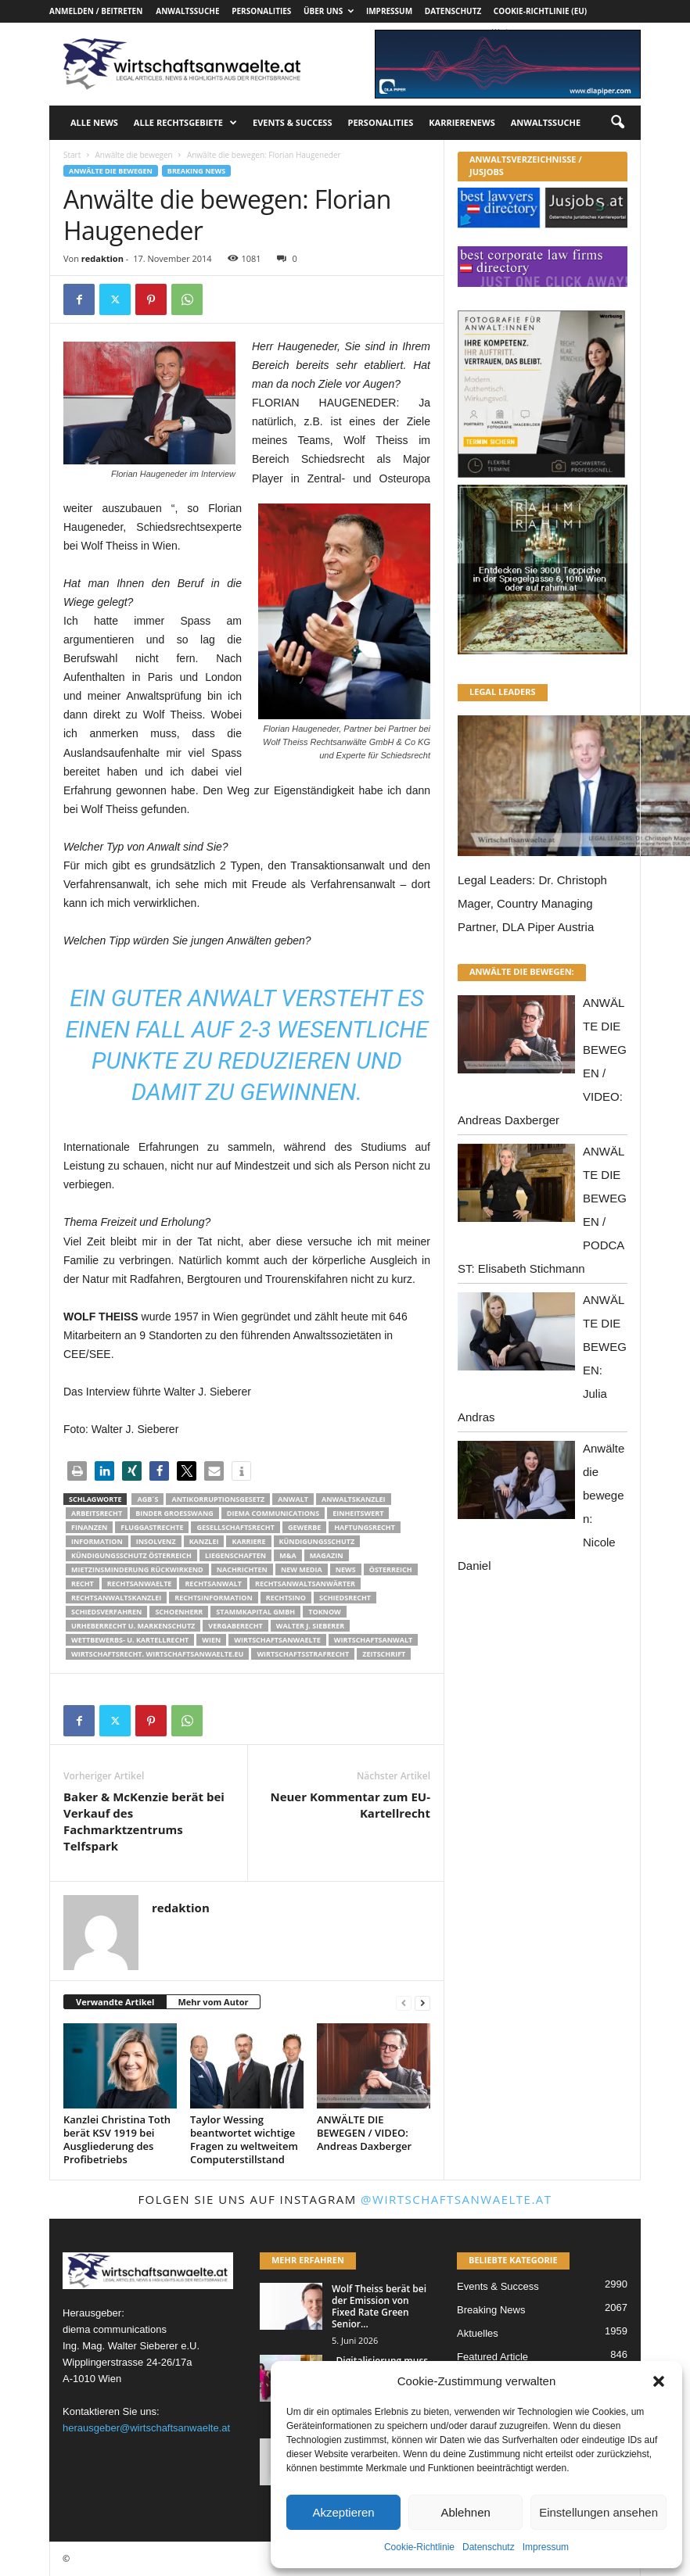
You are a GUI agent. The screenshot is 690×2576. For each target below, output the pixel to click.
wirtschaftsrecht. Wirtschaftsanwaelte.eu (157, 1654)
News (346, 1569)
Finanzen (89, 1527)
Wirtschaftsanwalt (373, 1640)
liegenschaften (235, 1555)
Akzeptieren (343, 2512)
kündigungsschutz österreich (131, 1555)
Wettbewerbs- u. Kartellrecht (130, 1640)
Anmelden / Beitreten (95, 10)
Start (72, 154)
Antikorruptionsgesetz (217, 1499)
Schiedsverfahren (106, 1612)
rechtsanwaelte (139, 1583)
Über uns (329, 10)
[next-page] (422, 2002)
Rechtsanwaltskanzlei (116, 1598)
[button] (659, 2381)
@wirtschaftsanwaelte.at (456, 2199)
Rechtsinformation (213, 1598)
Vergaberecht (235, 1626)
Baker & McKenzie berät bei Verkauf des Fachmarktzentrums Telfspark (144, 1821)
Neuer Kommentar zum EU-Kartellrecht (350, 1805)
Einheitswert (357, 1513)
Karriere (248, 1541)
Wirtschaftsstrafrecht (303, 1654)
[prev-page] (403, 2002)
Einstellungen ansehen (598, 2512)
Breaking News (196, 171)
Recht (82, 1583)
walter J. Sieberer (310, 1626)
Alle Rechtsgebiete (185, 123)
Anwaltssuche (187, 10)
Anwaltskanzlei (354, 1499)
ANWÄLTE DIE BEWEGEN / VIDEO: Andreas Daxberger (364, 2132)
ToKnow (324, 1612)
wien (211, 1640)
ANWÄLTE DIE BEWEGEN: (521, 971)
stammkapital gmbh (255, 1612)
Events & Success (292, 122)
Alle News (94, 122)
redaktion (102, 258)
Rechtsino (286, 1598)
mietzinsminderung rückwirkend (137, 1569)
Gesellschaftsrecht (235, 1527)
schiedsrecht (345, 1598)
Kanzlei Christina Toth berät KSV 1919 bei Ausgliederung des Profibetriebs (117, 2139)
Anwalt (293, 1499)
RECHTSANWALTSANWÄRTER (305, 1583)
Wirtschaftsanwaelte (277, 1640)
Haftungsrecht (364, 1527)
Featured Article (492, 2357)
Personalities (261, 10)
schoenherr (179, 1612)
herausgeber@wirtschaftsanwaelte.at (146, 2428)
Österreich (390, 1569)
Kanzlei (204, 1541)
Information (97, 1541)
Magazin (326, 1555)
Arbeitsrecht (96, 1513)
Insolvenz (156, 1541)
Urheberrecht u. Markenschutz (133, 1626)
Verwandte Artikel (115, 2002)
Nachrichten (242, 1569)
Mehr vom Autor (213, 2002)
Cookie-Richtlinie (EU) (540, 10)
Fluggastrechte (151, 1527)
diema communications (273, 1513)
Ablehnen (465, 2512)
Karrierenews (461, 122)
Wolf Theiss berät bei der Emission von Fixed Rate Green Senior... (379, 2306)
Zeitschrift (383, 1654)
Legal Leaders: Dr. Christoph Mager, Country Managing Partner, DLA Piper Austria (532, 903)
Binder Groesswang (174, 1513)
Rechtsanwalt (213, 1583)
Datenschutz (488, 2547)
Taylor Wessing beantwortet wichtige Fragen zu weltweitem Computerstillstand (244, 2139)
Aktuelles (477, 2333)
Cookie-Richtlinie (419, 2547)
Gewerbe (304, 1527)
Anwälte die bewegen (133, 154)
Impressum (546, 2547)
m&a (287, 1555)
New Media (301, 1569)
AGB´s (147, 1499)
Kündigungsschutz (317, 1541)
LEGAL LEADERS (502, 691)
